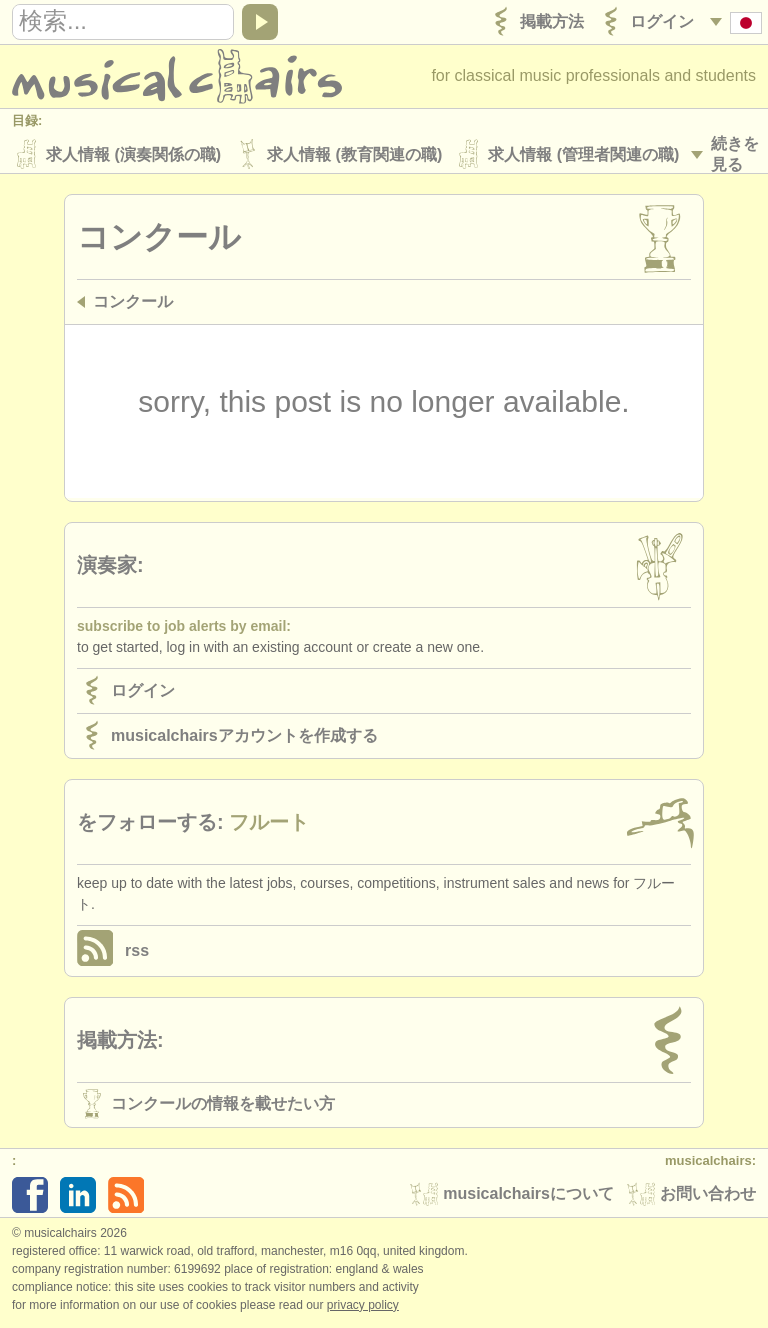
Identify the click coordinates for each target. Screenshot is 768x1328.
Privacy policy (363, 1307)
